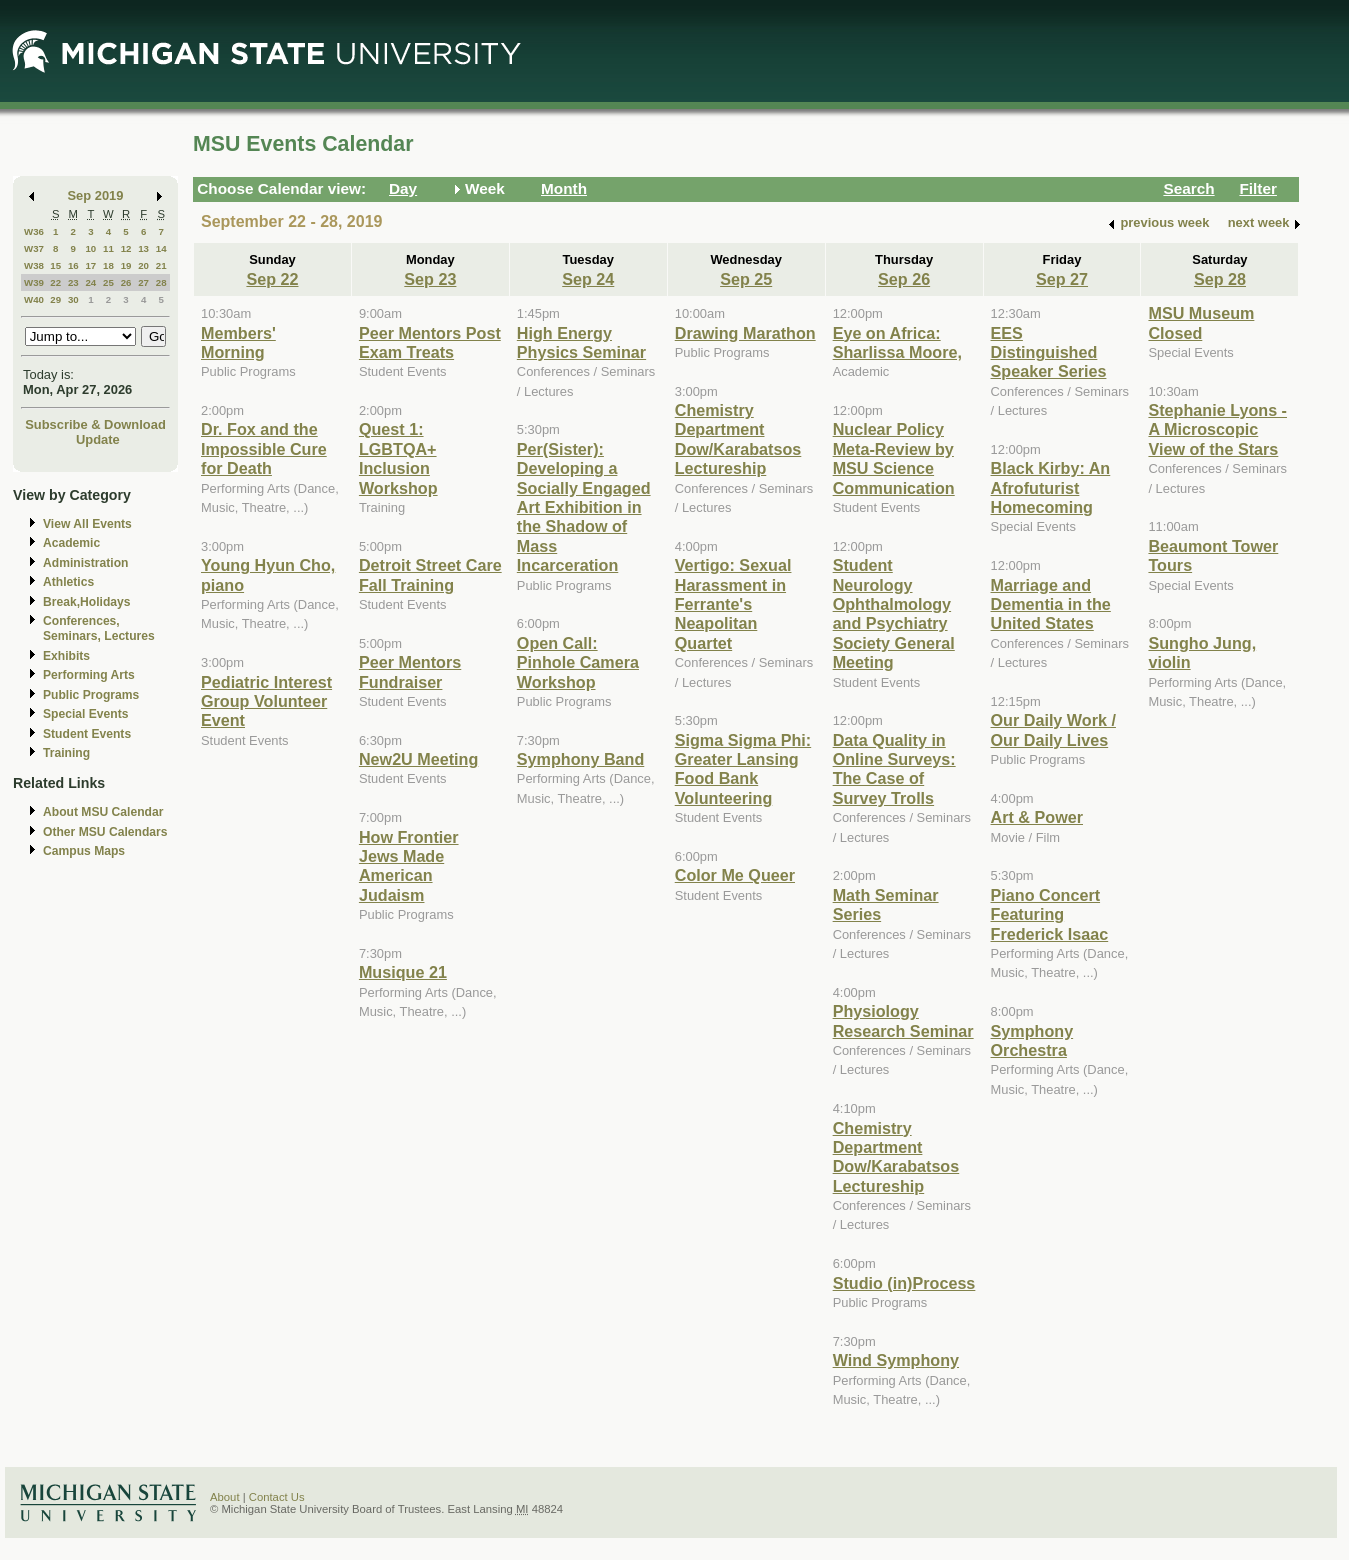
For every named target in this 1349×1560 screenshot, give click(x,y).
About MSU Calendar (103, 812)
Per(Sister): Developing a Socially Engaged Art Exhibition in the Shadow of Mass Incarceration (584, 507)
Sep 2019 (96, 195)
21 (161, 265)
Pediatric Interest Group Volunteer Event (266, 701)
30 (73, 299)
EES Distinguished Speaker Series (1049, 352)
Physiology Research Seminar (903, 1020)
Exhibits (66, 656)
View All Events (87, 524)
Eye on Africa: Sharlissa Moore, (897, 342)
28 (161, 282)
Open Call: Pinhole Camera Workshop (578, 662)
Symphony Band (580, 759)
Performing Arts (89, 675)
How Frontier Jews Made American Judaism (409, 866)
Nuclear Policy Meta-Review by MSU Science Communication (894, 458)
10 (90, 248)
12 (126, 248)
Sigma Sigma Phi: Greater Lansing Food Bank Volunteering (743, 769)
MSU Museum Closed (1201, 322)
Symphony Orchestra (1032, 1040)
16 (73, 265)
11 (108, 248)
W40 (34, 299)
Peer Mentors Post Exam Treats (430, 342)
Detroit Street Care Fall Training (430, 574)
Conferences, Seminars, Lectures (99, 628)
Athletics (68, 582)
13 (143, 248)
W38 (34, 265)
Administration (85, 563)
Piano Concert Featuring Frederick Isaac (1050, 914)
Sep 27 (1062, 279)
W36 (34, 231)
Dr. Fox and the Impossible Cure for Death (264, 448)
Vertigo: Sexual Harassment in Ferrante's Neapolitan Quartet (733, 604)
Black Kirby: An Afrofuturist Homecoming (1051, 487)
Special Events (85, 714)
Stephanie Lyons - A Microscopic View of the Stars (1217, 429)
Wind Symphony (896, 1360)
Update (98, 439)
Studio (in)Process (904, 1283)
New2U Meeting (418, 759)
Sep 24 (588, 279)
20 (143, 265)
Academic (71, 543)
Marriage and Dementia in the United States (1051, 604)
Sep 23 (430, 279)
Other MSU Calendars (105, 832)
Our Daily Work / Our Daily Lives (1053, 729)
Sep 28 (1220, 279)
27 (143, 282)
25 (108, 282)
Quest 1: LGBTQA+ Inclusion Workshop (398, 458)
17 (90, 265)
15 (55, 265)
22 (55, 282)
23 (73, 282)
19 (126, 265)
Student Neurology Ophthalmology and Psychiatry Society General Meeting (894, 613)
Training (66, 753)
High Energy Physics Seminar (581, 342)
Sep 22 (272, 279)
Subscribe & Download (95, 424)
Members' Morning (238, 342)
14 (161, 248)
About (225, 1497)
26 (126, 282)
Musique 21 (403, 972)
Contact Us (277, 1497)
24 (90, 282)
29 (55, 299)
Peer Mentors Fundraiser (410, 671)
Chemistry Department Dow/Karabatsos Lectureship (738, 439)
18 (108, 265)
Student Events (87, 734)
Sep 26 (904, 279)
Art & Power (1037, 817)
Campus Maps (84, 851)
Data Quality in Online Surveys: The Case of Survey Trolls (894, 769)
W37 (34, 248)
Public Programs (91, 695)
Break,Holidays (87, 602)
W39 (34, 282)
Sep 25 (746, 279)
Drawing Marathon (745, 333)
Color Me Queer (735, 875)
